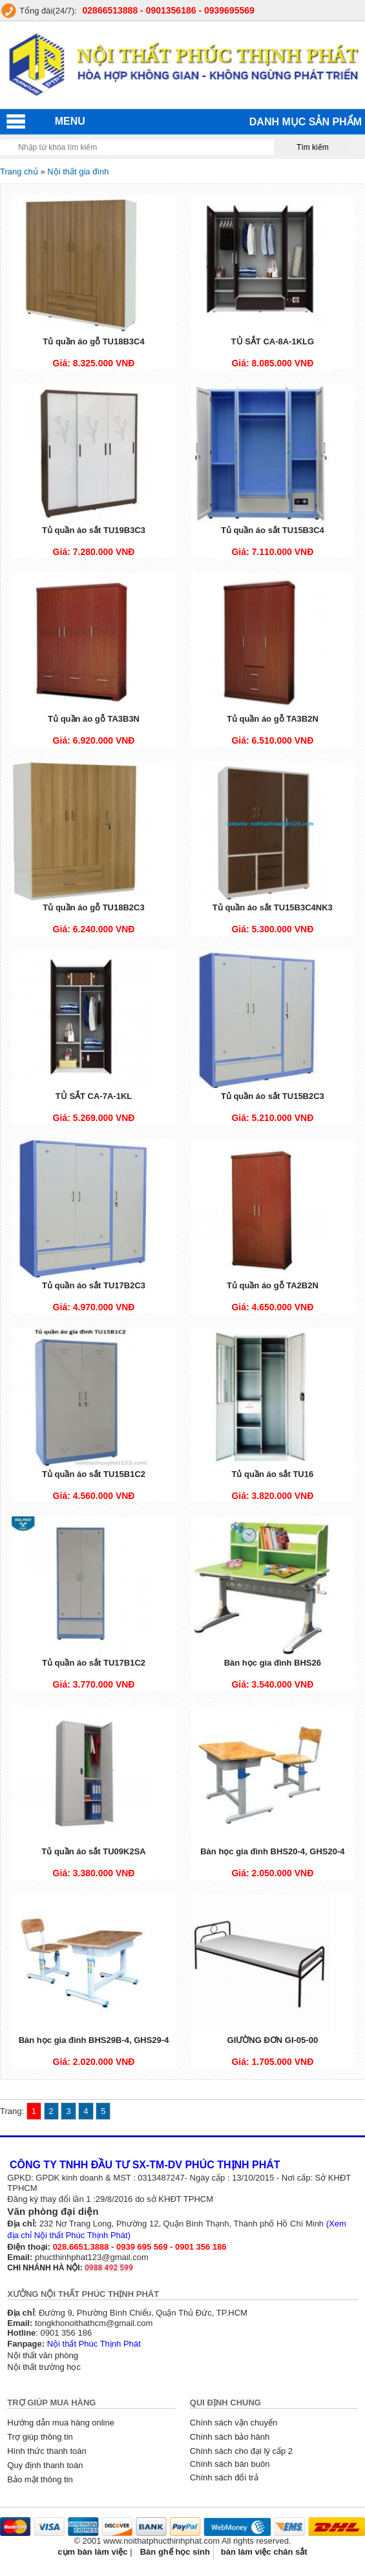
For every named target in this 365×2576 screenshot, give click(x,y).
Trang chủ (19, 171)
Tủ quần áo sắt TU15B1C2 (93, 1474)
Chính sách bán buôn (230, 2464)
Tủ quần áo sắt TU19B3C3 (93, 530)
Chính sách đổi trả (224, 2477)
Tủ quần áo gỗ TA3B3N (94, 719)
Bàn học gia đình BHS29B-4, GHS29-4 (94, 2040)
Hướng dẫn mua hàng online (60, 2422)
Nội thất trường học (44, 2367)
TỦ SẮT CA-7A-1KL (94, 1096)
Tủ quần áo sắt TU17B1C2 (93, 1663)
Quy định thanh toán (45, 2465)
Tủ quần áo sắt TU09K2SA (93, 1851)
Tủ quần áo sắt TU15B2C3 (272, 1096)
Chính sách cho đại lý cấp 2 (241, 2451)
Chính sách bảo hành (229, 2437)
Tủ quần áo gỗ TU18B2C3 (93, 907)
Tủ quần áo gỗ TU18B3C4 (93, 341)
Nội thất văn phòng (42, 2355)
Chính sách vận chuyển (233, 2422)
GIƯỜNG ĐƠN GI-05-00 (272, 2040)
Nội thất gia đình (78, 171)
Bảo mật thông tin (39, 2479)
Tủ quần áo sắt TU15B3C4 (272, 530)
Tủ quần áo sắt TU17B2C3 (93, 1285)
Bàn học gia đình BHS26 (272, 1663)
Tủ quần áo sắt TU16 (272, 1474)
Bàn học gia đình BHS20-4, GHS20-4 (272, 1851)
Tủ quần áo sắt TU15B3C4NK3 (273, 907)
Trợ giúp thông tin (39, 2437)
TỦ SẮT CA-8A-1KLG (273, 341)
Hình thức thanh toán (46, 2451)
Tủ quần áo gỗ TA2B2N (272, 1285)
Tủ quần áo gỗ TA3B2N (272, 719)
